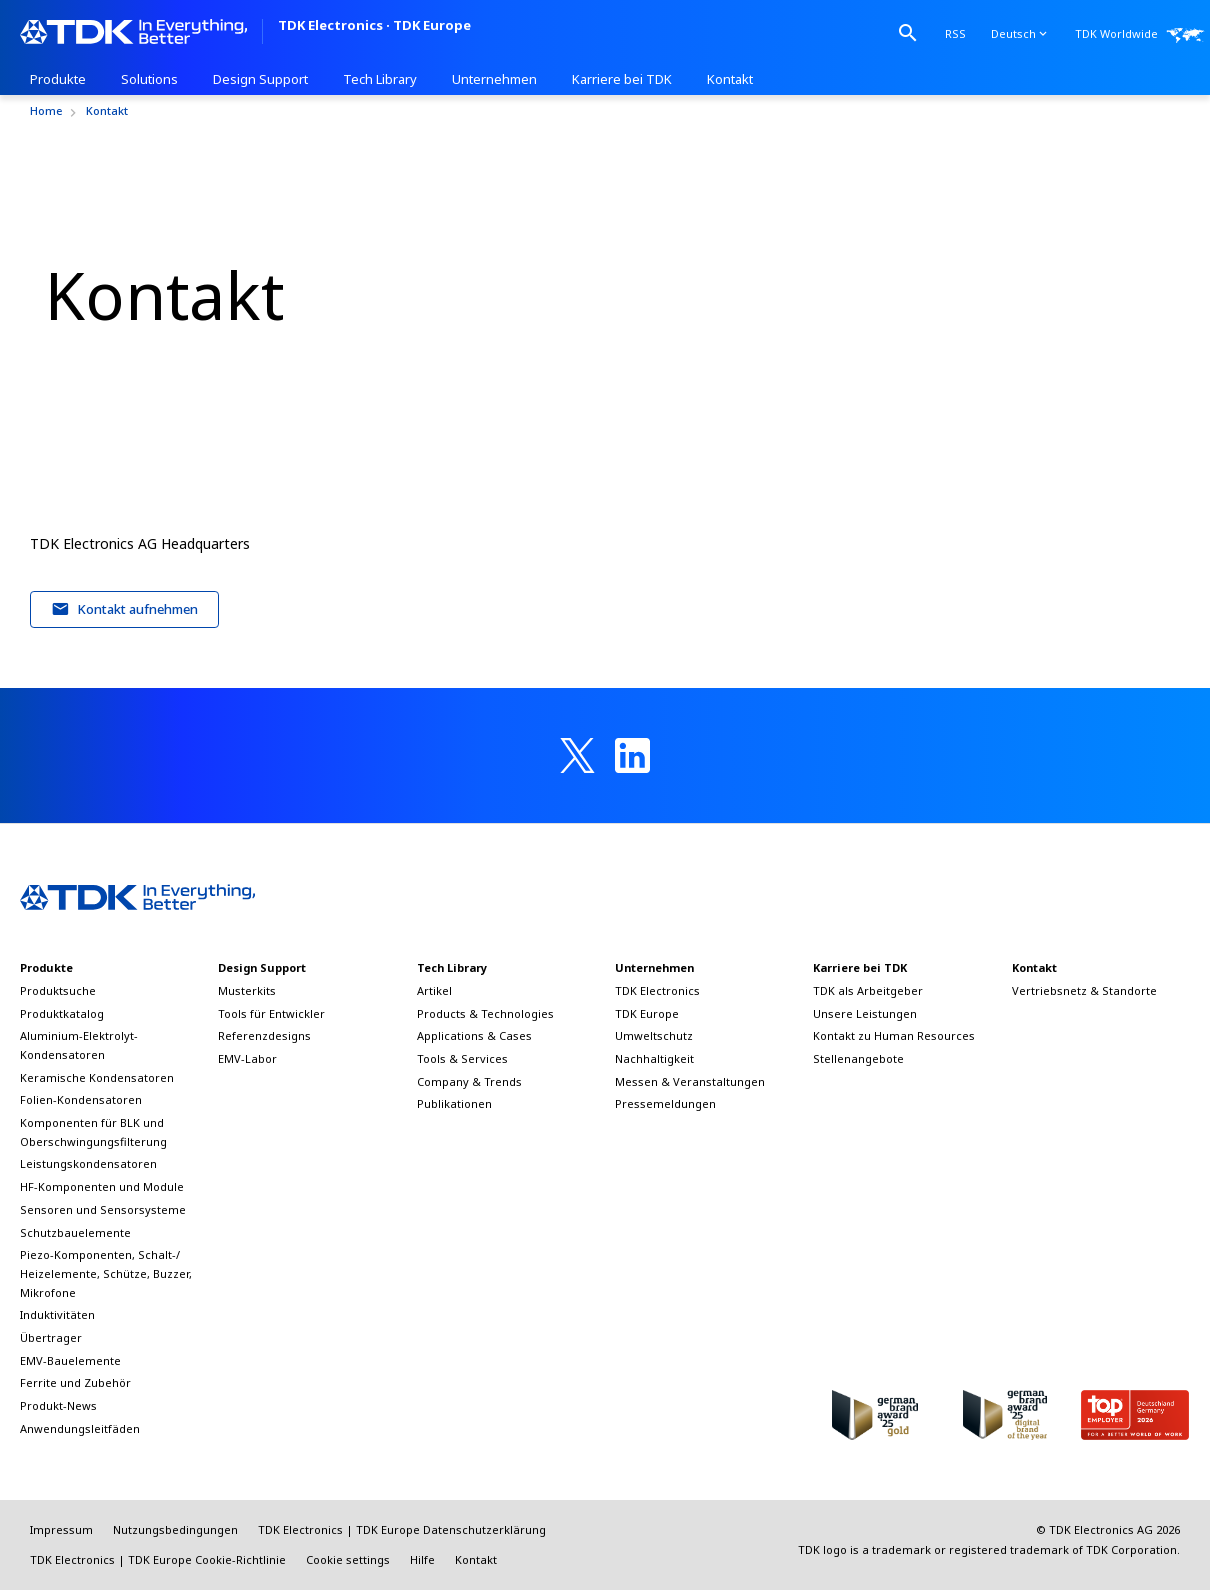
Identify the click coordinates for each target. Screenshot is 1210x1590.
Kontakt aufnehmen (125, 609)
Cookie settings (348, 1559)
